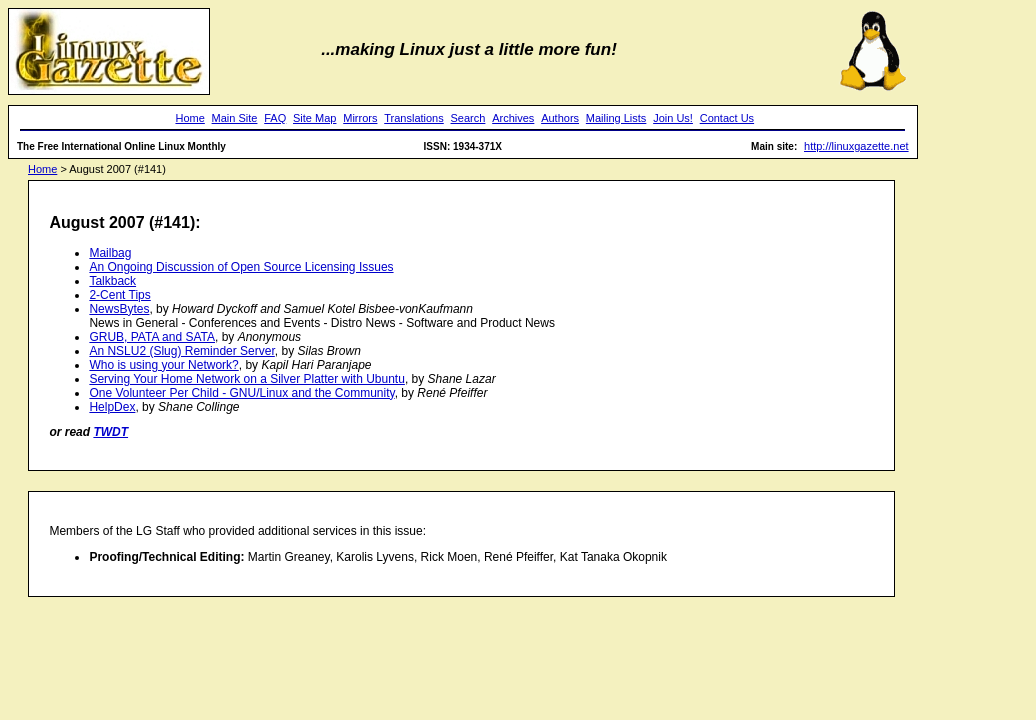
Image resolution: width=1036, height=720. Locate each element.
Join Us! (673, 118)
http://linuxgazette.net (856, 146)
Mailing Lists (616, 118)
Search (468, 118)
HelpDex (112, 407)
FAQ (275, 118)
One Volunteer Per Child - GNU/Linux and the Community (241, 393)
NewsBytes (119, 309)
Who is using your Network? (163, 365)
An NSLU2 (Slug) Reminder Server (181, 351)
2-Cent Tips (119, 295)
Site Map (314, 118)
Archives (513, 118)
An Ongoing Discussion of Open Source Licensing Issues (241, 267)
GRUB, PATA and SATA (152, 337)
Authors (560, 118)
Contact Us (727, 118)
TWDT (110, 432)
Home (189, 118)
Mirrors (360, 118)
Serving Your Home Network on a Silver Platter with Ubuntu (247, 379)
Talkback (112, 281)
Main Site (235, 118)
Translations (414, 118)
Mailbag (110, 253)
